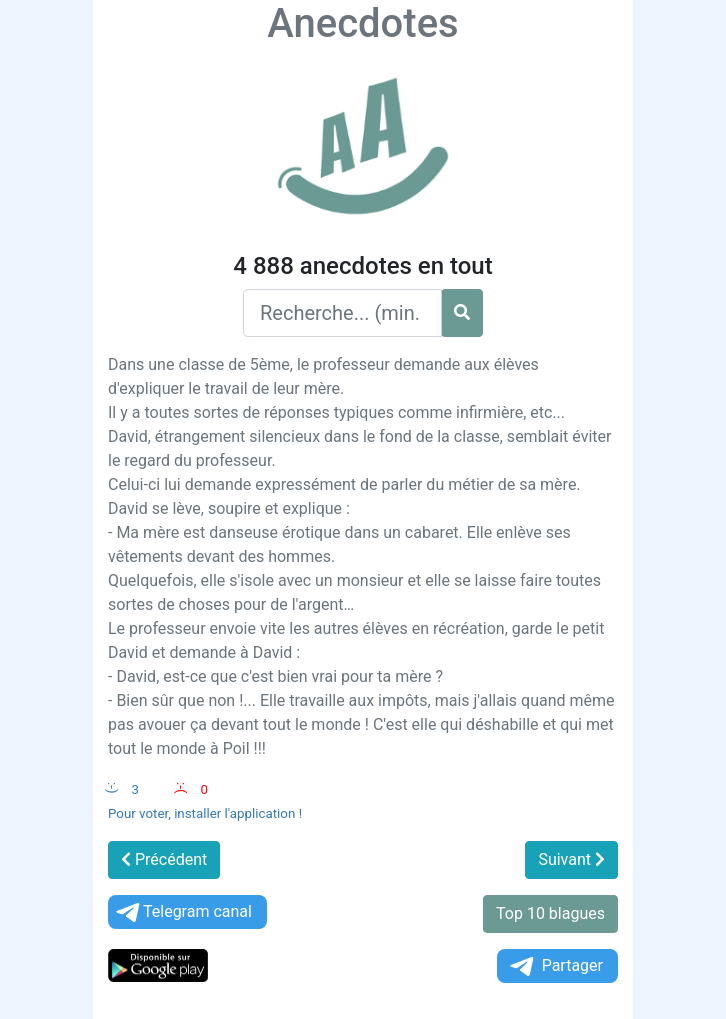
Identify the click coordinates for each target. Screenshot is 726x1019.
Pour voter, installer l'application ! (205, 813)
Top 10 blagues (550, 913)
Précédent (164, 859)
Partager (555, 966)
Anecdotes (362, 23)
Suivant (571, 859)
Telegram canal (182, 912)
